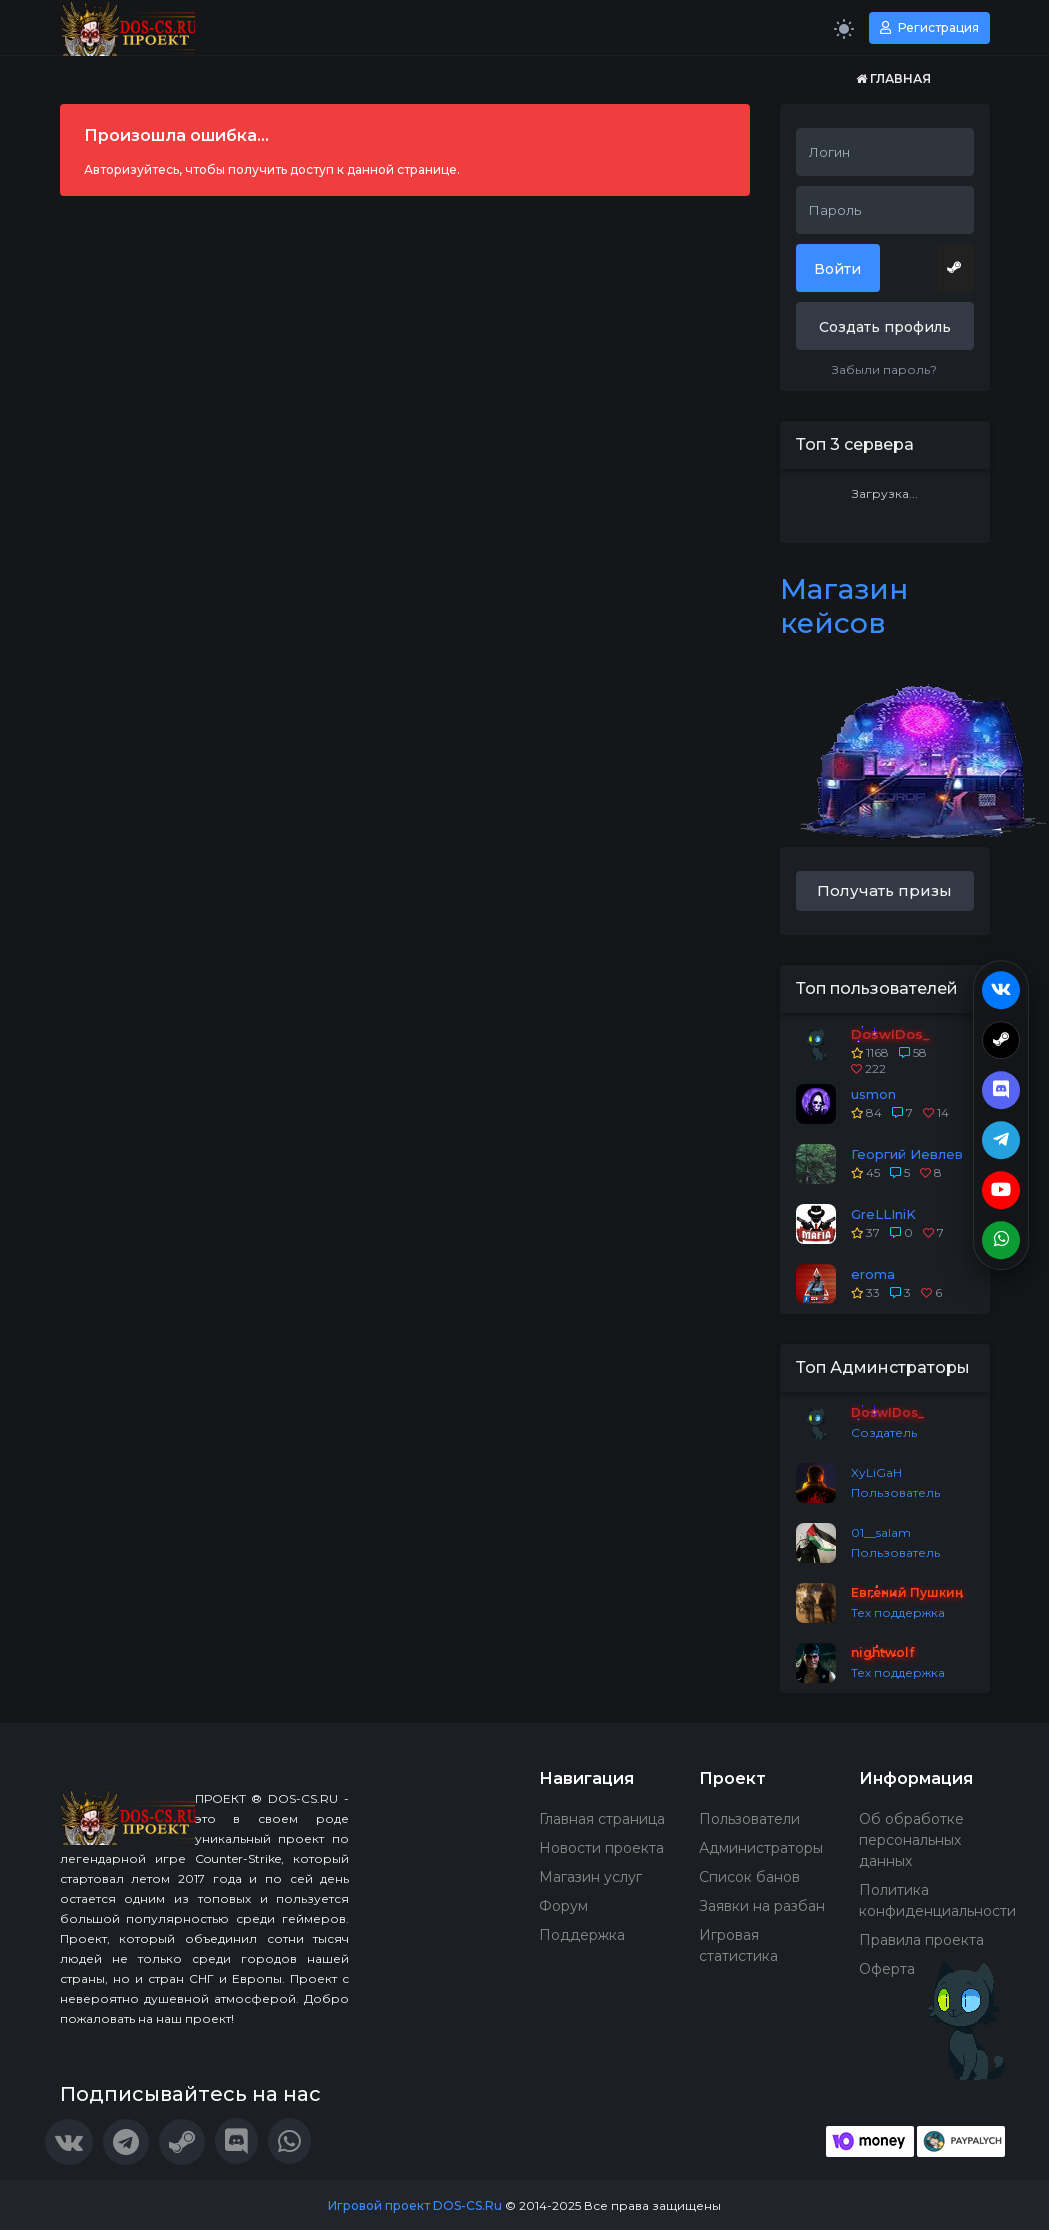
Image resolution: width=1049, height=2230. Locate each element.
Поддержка (582, 1935)
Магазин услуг (590, 1877)
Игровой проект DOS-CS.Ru (415, 2205)
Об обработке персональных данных (911, 1840)
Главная (893, 78)
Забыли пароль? (884, 369)
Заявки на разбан (762, 1906)
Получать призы (884, 890)
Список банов (749, 1877)
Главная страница (602, 1819)
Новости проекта (601, 1848)
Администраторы (761, 1848)
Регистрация (929, 27)
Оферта (887, 1969)
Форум (563, 1906)
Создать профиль (885, 327)
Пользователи (749, 1819)
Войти (837, 269)
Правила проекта (921, 1940)
